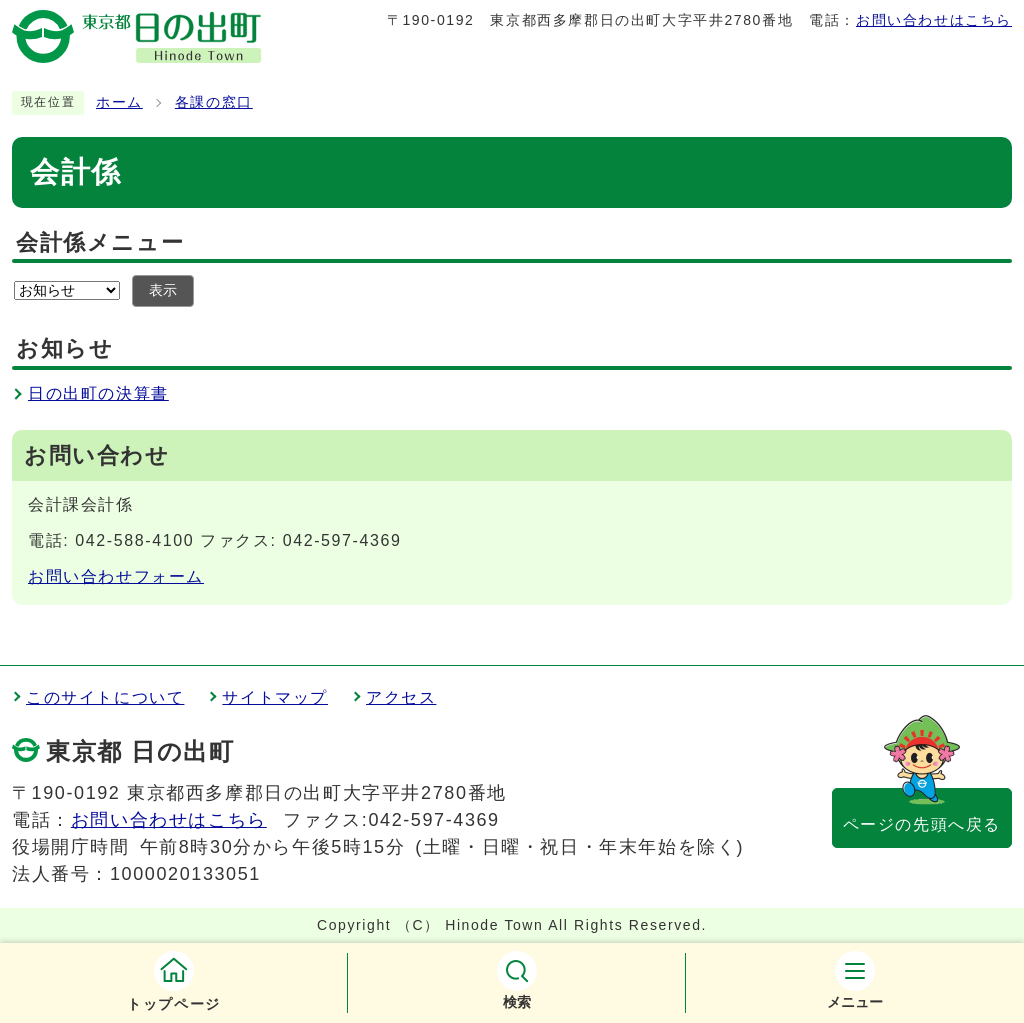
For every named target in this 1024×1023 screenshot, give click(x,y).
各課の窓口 (214, 102)
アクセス (401, 697)
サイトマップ (275, 697)
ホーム (119, 102)
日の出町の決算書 (98, 393)
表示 (163, 290)
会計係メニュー (100, 242)
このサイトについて (105, 697)
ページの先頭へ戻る (922, 824)
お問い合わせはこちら (934, 20)
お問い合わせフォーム (116, 576)
